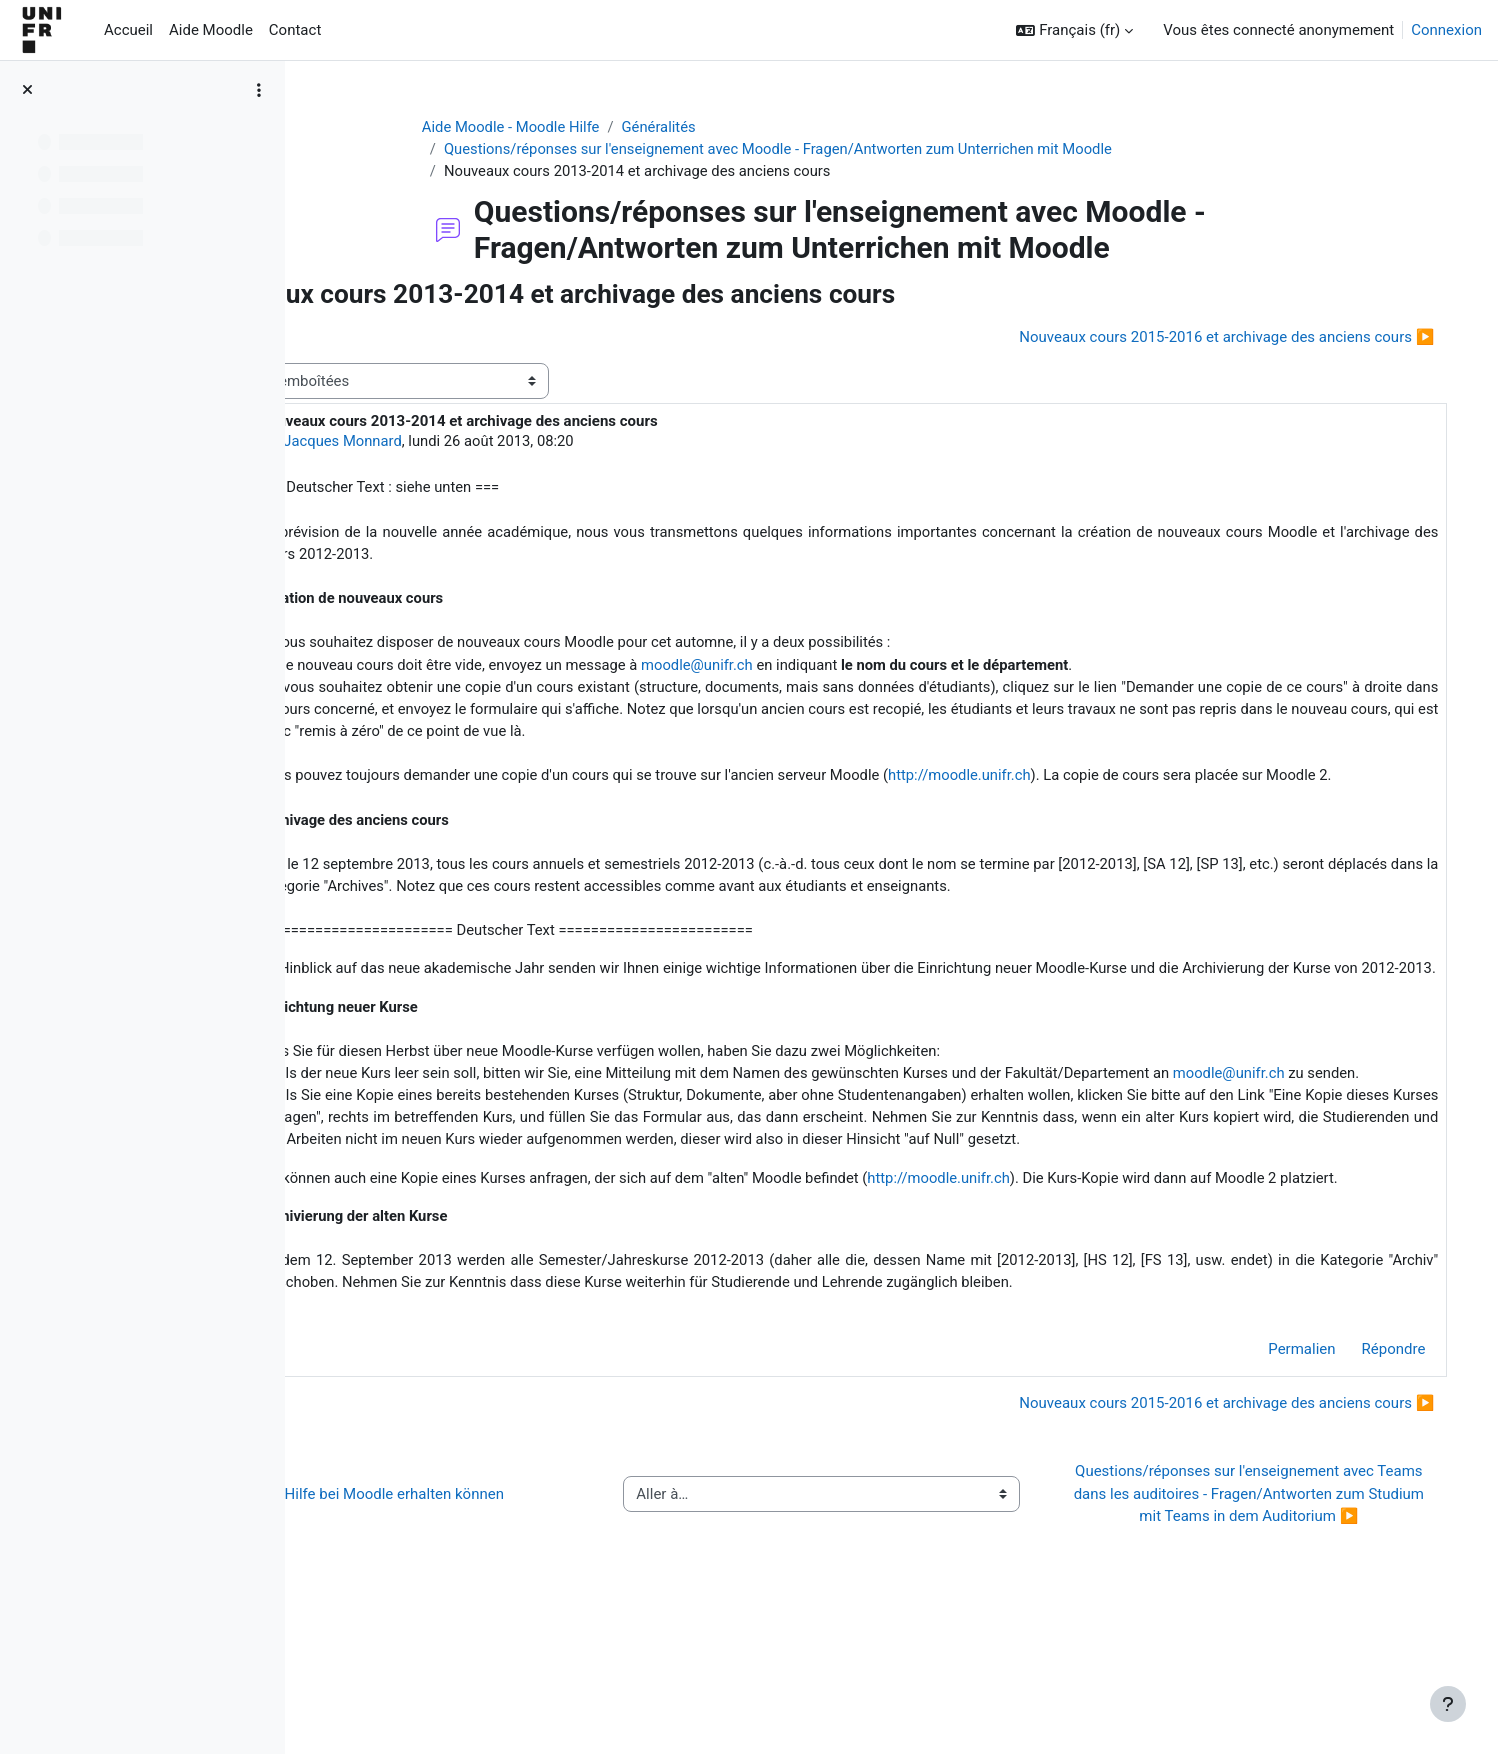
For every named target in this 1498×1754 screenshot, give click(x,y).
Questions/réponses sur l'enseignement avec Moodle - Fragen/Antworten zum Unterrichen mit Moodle (837, 150)
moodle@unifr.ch (831, 669)
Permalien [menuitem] (1281, 1476)
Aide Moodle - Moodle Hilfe (566, 127)
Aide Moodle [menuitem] (211, 30)
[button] (1074, 30)
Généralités (715, 127)
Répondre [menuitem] (1373, 1476)
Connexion (1446, 30)
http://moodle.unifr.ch (1106, 782)
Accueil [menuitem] (128, 30)
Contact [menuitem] (295, 30)
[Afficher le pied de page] (1448, 1704)
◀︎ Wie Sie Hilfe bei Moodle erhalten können (484, 1621)
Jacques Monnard (471, 443)
